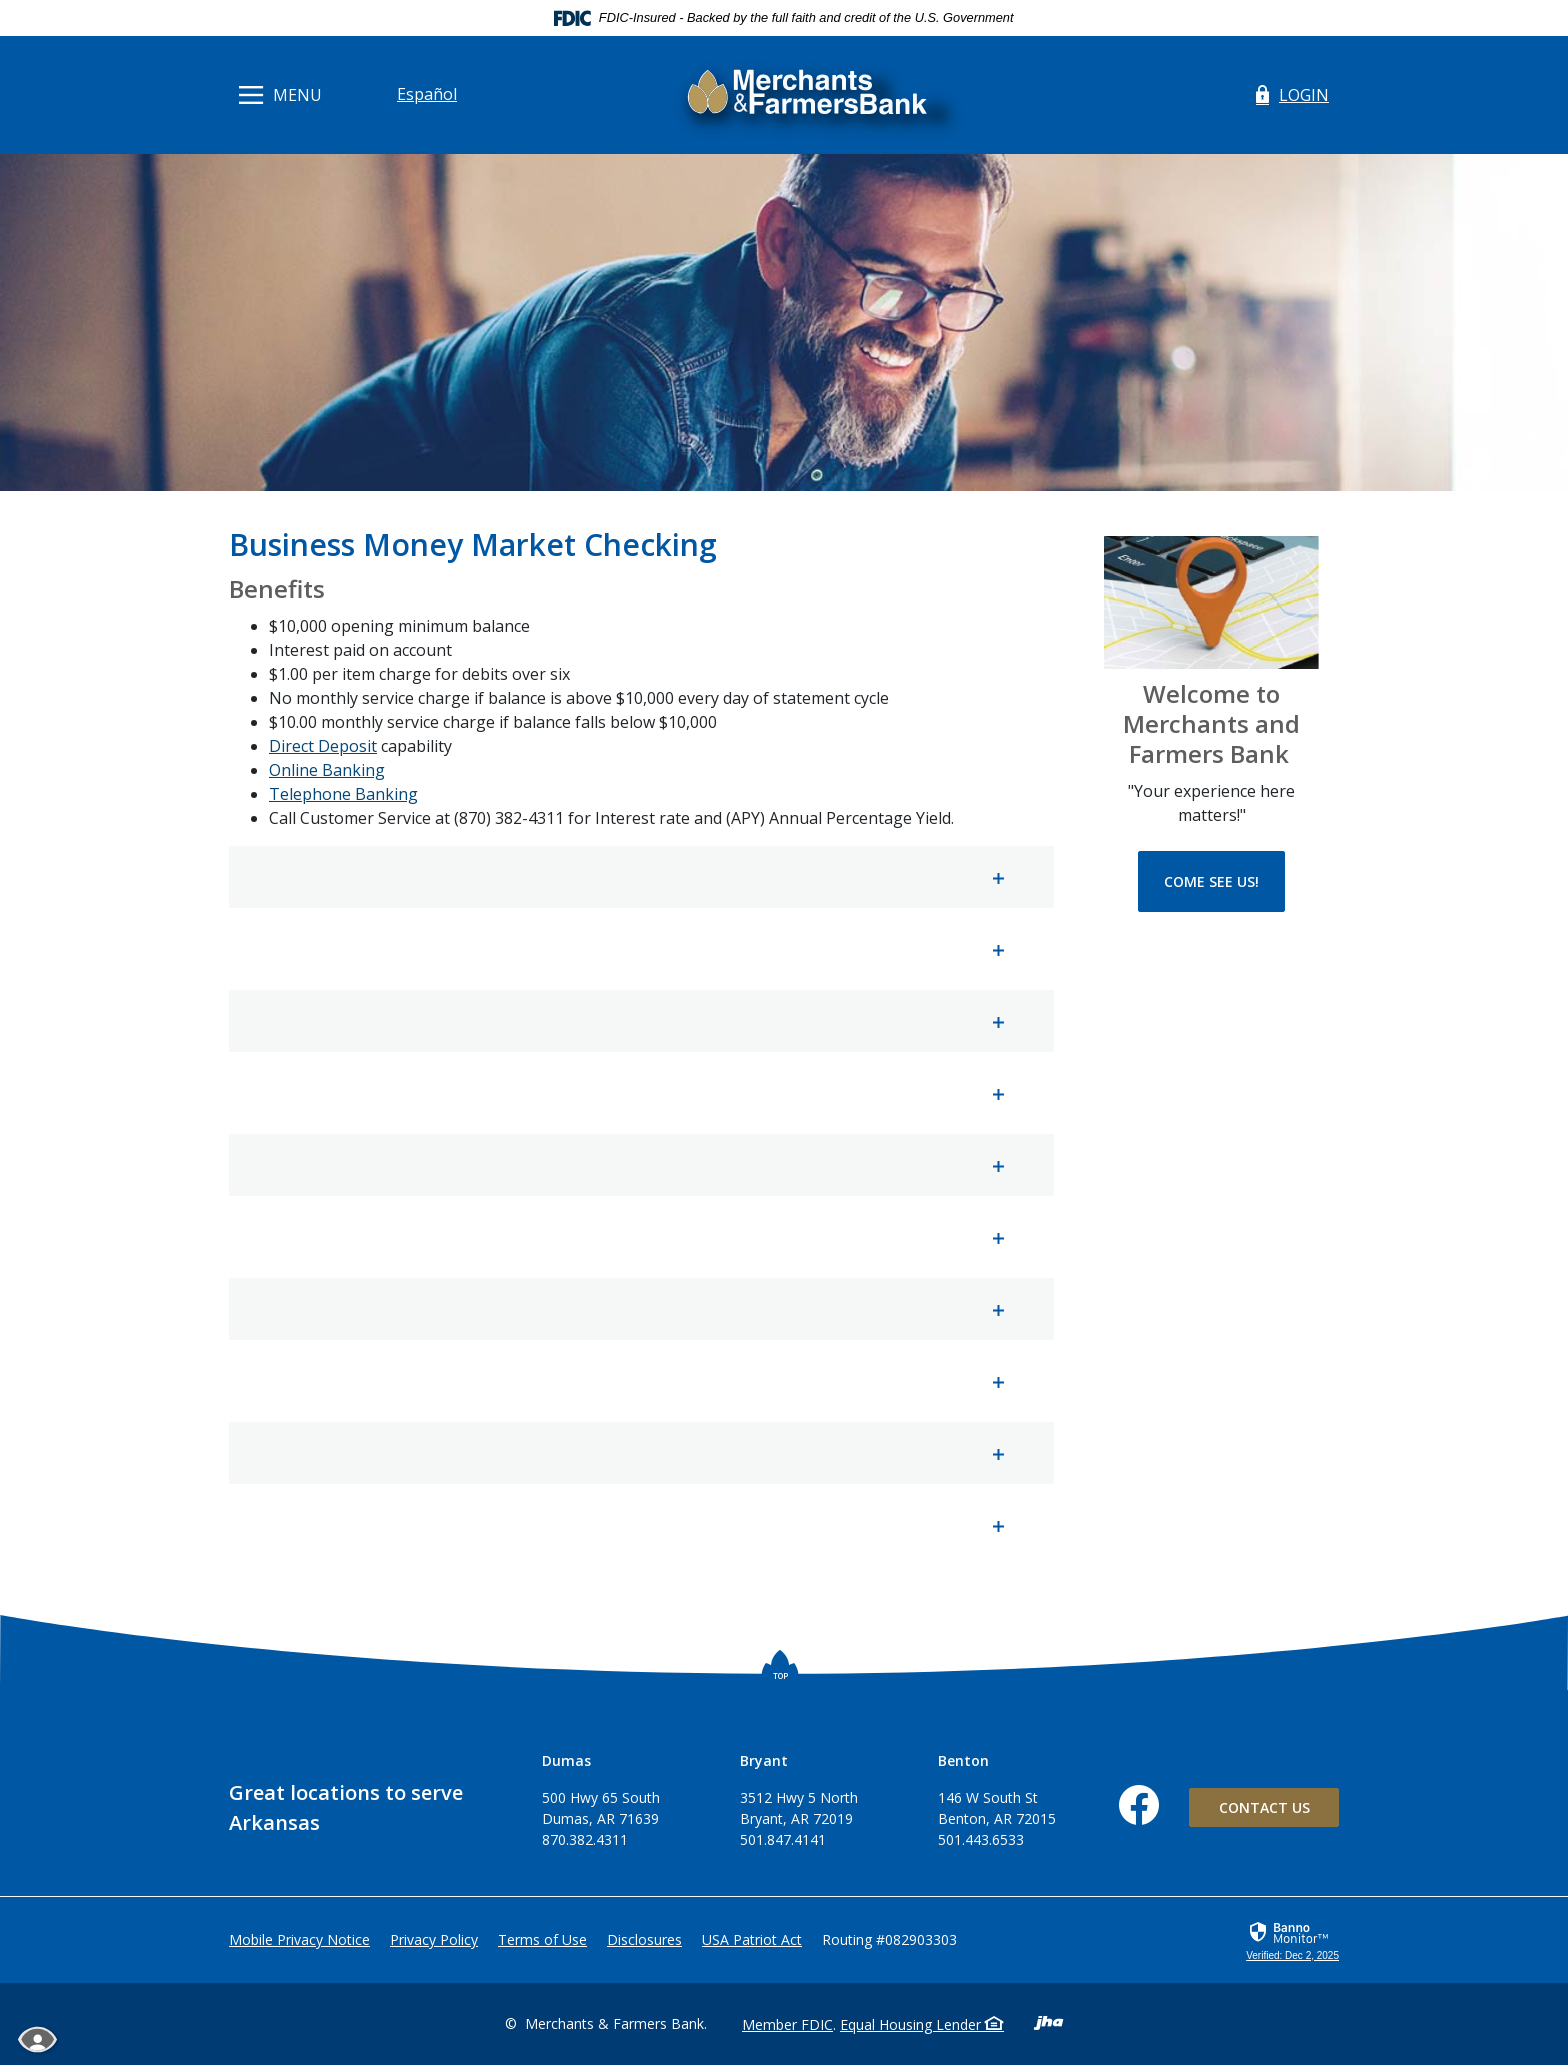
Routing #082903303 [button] (889, 1939)
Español (427, 94)
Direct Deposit (323, 746)
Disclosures (644, 1939)
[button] (641, 877)
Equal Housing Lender (922, 2024)
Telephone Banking (343, 794)
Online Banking (327, 770)
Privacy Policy (434, 1939)
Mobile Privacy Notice (299, 1939)
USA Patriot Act (752, 1939)
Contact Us (1264, 1807)
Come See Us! (1211, 881)
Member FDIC (787, 2024)
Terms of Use (542, 1939)
